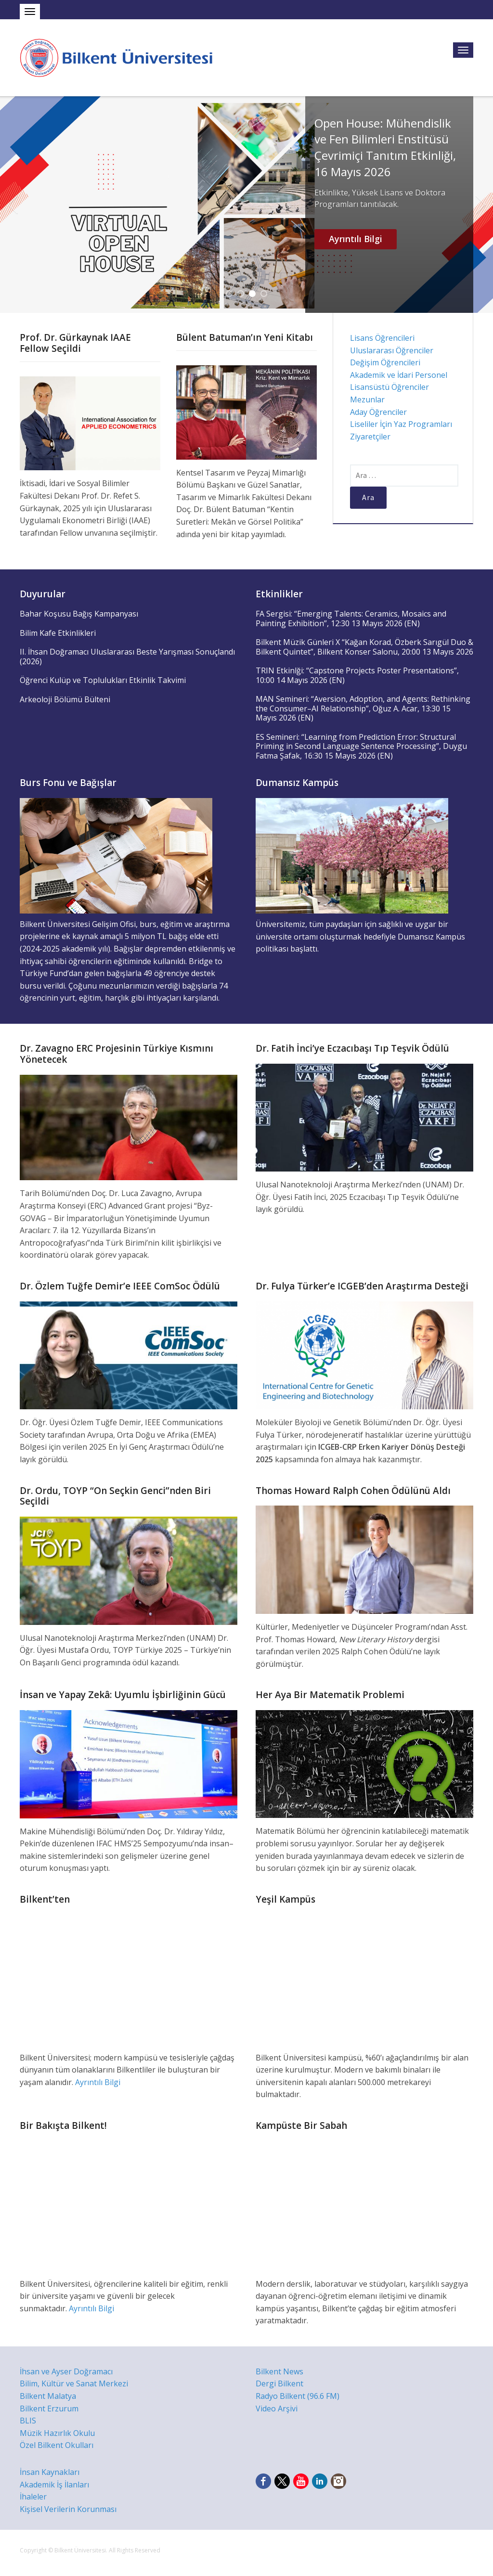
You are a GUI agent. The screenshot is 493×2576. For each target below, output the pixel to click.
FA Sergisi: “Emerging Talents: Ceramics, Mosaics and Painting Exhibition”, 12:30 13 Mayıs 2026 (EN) (351, 618)
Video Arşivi (277, 2408)
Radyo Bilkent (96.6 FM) (297, 2396)
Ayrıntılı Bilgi (355, 239)
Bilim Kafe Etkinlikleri (58, 633)
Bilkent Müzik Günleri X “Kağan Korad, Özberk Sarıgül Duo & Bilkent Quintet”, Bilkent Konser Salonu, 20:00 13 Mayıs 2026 (364, 647)
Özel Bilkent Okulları (56, 2445)
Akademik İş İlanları (54, 2484)
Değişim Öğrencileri (385, 362)
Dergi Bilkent (279, 2383)
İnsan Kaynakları (49, 2472)
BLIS (28, 2420)
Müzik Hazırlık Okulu (57, 2433)
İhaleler (33, 2496)
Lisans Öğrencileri (382, 338)
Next (480, 204)
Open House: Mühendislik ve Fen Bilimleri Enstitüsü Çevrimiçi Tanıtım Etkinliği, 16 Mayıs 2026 (385, 147)
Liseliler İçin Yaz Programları (401, 424)
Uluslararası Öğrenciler (391, 350)
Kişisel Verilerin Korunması (68, 2509)
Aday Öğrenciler (378, 412)
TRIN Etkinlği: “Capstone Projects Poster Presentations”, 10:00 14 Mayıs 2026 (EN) (357, 675)
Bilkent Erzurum (49, 2408)
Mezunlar (367, 399)
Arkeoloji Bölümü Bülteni (65, 699)
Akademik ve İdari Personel (398, 375)
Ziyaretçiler (370, 436)
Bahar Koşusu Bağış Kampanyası (79, 613)
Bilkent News (279, 2371)
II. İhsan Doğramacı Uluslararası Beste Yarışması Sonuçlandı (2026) (127, 656)
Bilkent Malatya (48, 2396)
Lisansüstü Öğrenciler (389, 387)
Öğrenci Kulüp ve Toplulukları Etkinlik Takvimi (103, 680)
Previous (12, 204)
